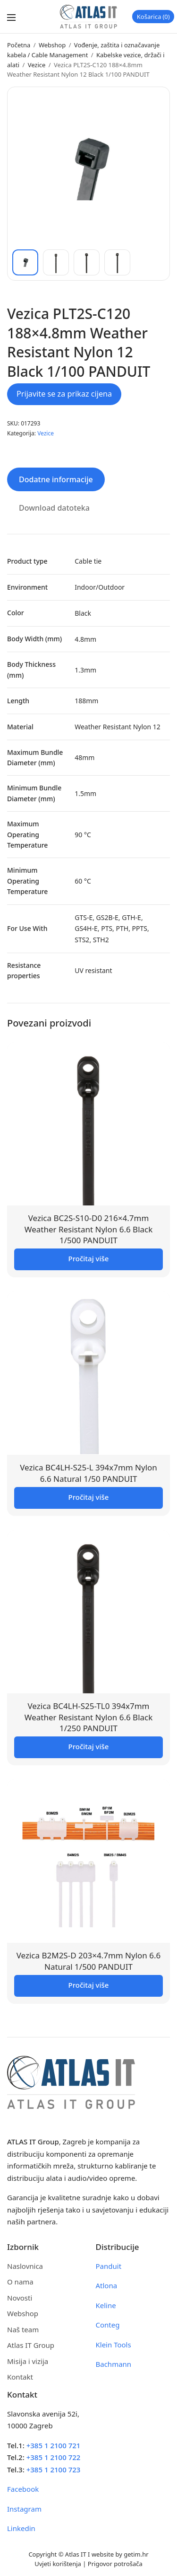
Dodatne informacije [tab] (56, 479)
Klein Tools (113, 2344)
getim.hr (136, 2554)
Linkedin (21, 2528)
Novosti (19, 2297)
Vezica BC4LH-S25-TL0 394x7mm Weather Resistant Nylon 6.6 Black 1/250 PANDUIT (89, 1717)
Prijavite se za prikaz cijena (64, 394)
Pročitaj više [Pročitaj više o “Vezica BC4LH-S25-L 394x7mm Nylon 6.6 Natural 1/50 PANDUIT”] (88, 1497)
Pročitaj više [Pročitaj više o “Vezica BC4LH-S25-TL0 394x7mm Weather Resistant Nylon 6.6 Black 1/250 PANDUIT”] (88, 1746)
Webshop (52, 45)
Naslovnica (25, 2266)
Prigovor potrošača (115, 2563)
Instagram (24, 2509)
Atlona (107, 2285)
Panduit (109, 2266)
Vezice (37, 65)
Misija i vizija (27, 2361)
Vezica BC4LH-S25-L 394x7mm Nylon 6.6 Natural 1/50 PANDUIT (88, 1473)
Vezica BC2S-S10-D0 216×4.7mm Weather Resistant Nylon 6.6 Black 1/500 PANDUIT (89, 1229)
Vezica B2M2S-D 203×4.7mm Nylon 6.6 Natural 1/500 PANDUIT (89, 1961)
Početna (18, 45)
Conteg (108, 2324)
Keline (106, 2305)
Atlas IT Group (30, 2345)
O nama (20, 2281)
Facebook (23, 2489)
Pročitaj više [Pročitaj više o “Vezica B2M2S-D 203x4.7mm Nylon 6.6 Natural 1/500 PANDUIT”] (88, 1985)
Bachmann (114, 2364)
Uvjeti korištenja (57, 2563)
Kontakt (20, 2376)
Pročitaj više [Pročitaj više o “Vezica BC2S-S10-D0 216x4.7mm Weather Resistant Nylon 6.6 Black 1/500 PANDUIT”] (88, 1258)
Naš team (23, 2329)
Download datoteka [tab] (54, 508)
